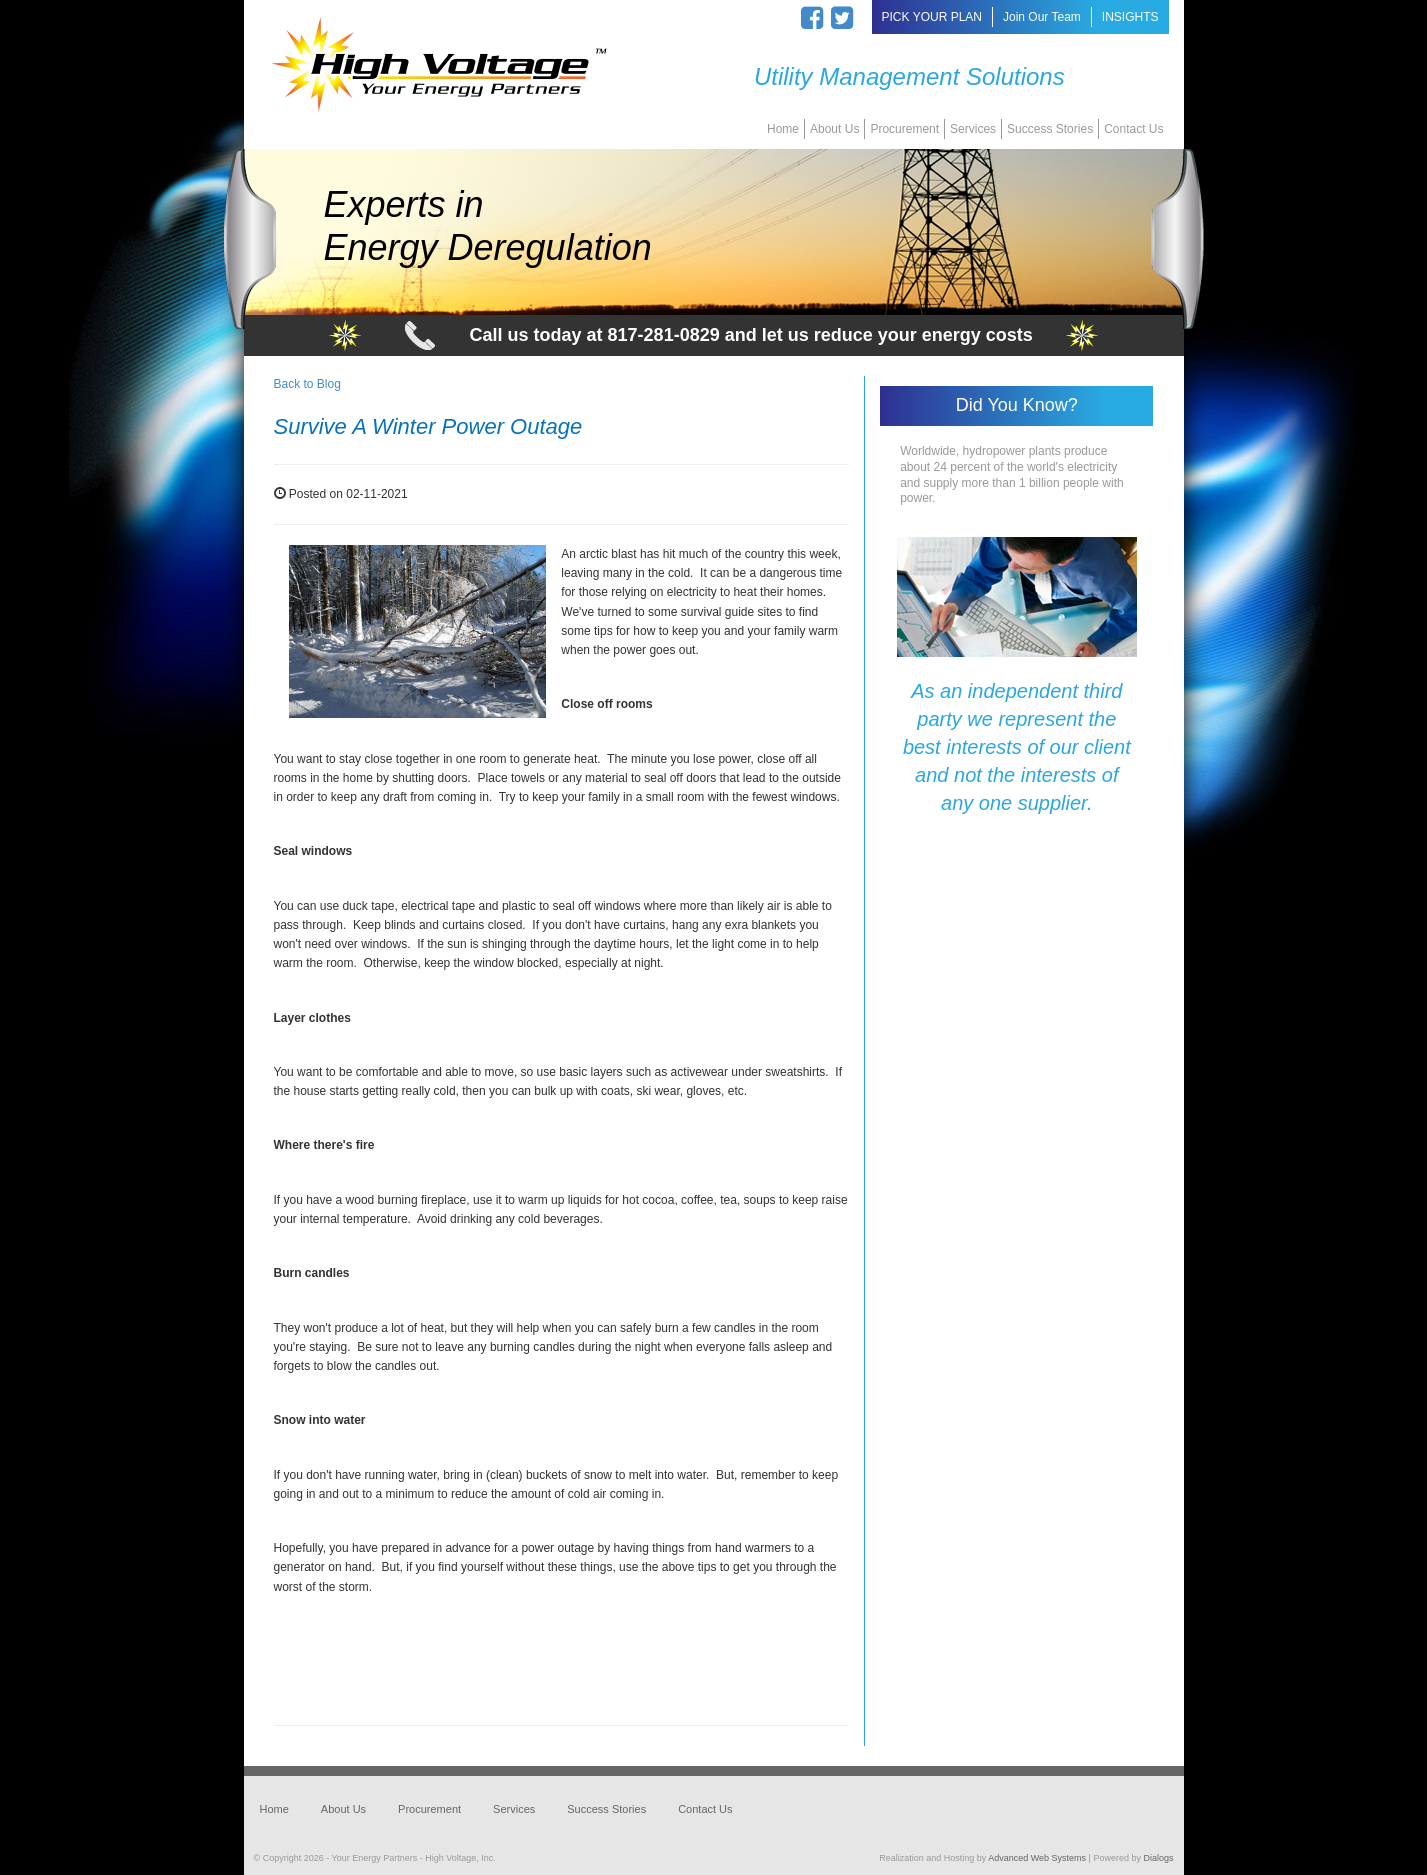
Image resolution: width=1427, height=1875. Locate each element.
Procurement (904, 129)
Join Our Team (1042, 17)
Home (783, 129)
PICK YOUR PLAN (932, 17)
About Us (834, 129)
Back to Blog (307, 384)
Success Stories (1050, 129)
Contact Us (1133, 129)
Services (973, 129)
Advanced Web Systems (1037, 1858)
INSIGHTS (1130, 17)
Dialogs (1158, 1858)
